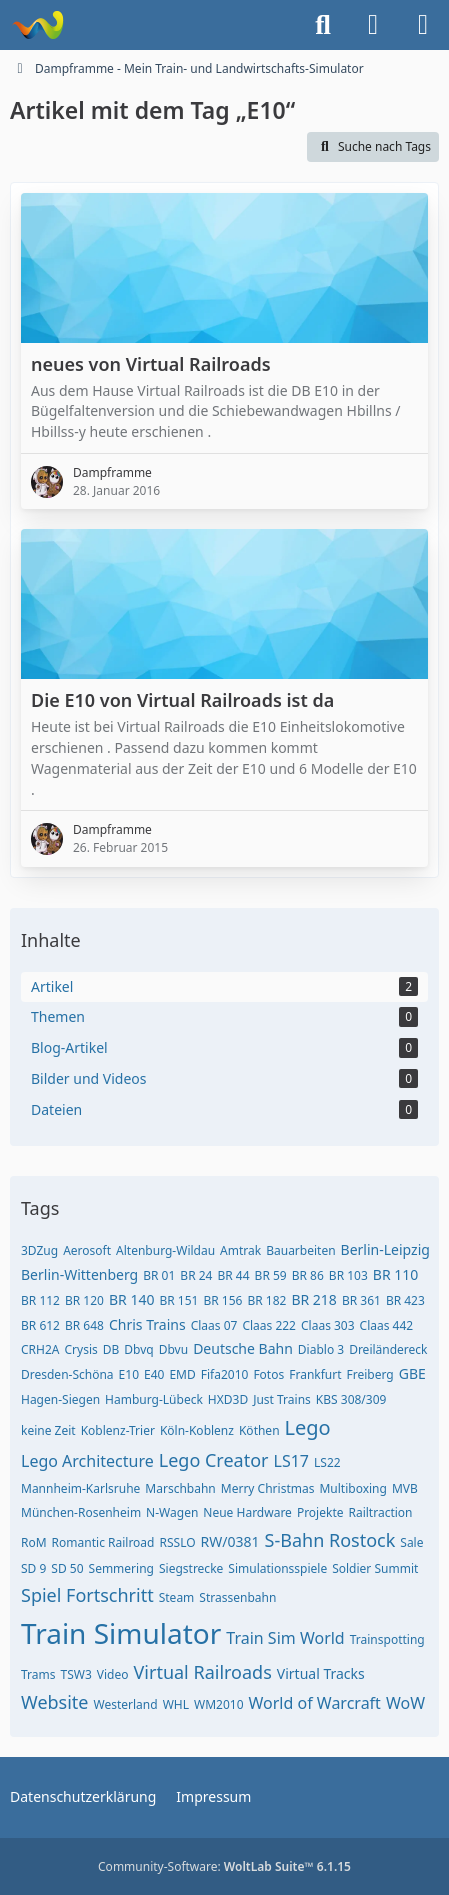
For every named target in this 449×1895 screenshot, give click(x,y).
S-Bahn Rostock (330, 1540)
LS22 (327, 1462)
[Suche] (323, 25)
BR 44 (233, 1275)
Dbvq (138, 1349)
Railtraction (380, 1512)
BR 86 (308, 1275)
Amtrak (240, 1250)
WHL (176, 1704)
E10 (129, 1374)
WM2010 (219, 1704)
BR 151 (178, 1300)
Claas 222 (269, 1325)
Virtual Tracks (321, 1673)
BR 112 (40, 1300)
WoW (405, 1703)
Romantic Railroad (103, 1542)
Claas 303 (328, 1325)
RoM (34, 1542)
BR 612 (40, 1325)
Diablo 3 (321, 1349)
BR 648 (84, 1325)
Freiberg (370, 1374)
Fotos (268, 1374)
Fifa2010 (225, 1374)
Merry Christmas (268, 1488)
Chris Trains (147, 1324)
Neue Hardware (247, 1512)
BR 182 (266, 1300)
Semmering (121, 1568)
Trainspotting (387, 1639)
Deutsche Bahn (243, 1348)
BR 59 (271, 1275)
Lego (308, 1427)
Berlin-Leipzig (385, 1249)
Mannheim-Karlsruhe (80, 1488)
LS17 (291, 1461)
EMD (182, 1374)
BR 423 (405, 1300)
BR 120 (84, 1300)
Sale (411, 1542)
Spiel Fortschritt (87, 1595)
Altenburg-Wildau (165, 1250)
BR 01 (159, 1275)
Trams (38, 1674)
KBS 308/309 (351, 1399)
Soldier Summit (375, 1568)
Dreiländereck (388, 1349)
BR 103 (348, 1275)
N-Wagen (172, 1512)
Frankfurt (315, 1374)
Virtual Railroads (203, 1672)
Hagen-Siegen (60, 1399)
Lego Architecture (87, 1461)
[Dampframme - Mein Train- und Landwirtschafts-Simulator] (37, 25)
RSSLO (178, 1542)
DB (111, 1349)
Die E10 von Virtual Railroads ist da (182, 700)
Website (55, 1702)
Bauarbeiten (300, 1250)
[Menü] (423, 25)
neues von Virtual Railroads (151, 364)
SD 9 (33, 1568)
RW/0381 (230, 1541)
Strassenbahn (237, 1597)
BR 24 (196, 1275)
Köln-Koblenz (197, 1430)
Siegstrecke (191, 1568)
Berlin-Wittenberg (79, 1274)
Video (113, 1674)
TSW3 (76, 1674)
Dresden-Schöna (67, 1374)
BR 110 (395, 1274)
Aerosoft (87, 1250)
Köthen (259, 1430)
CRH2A (40, 1349)
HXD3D (228, 1399)
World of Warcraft (315, 1703)
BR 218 (313, 1299)
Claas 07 (214, 1325)
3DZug (39, 1250)
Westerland (126, 1704)
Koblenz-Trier (118, 1430)
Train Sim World (285, 1638)
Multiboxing (352, 1488)
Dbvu (173, 1349)
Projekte (320, 1512)
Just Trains (282, 1399)
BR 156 (222, 1300)
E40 (154, 1374)
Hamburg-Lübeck (154, 1399)
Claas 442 (387, 1325)
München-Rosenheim (81, 1512)
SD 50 (67, 1568)
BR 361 (361, 1300)
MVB (405, 1488)
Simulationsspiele (277, 1568)
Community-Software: (224, 1866)
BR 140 (131, 1299)
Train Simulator (121, 1633)
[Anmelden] (373, 25)
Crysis (80, 1349)
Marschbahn (180, 1488)
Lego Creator (214, 1460)
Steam (177, 1597)
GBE (412, 1373)
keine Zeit (48, 1430)
